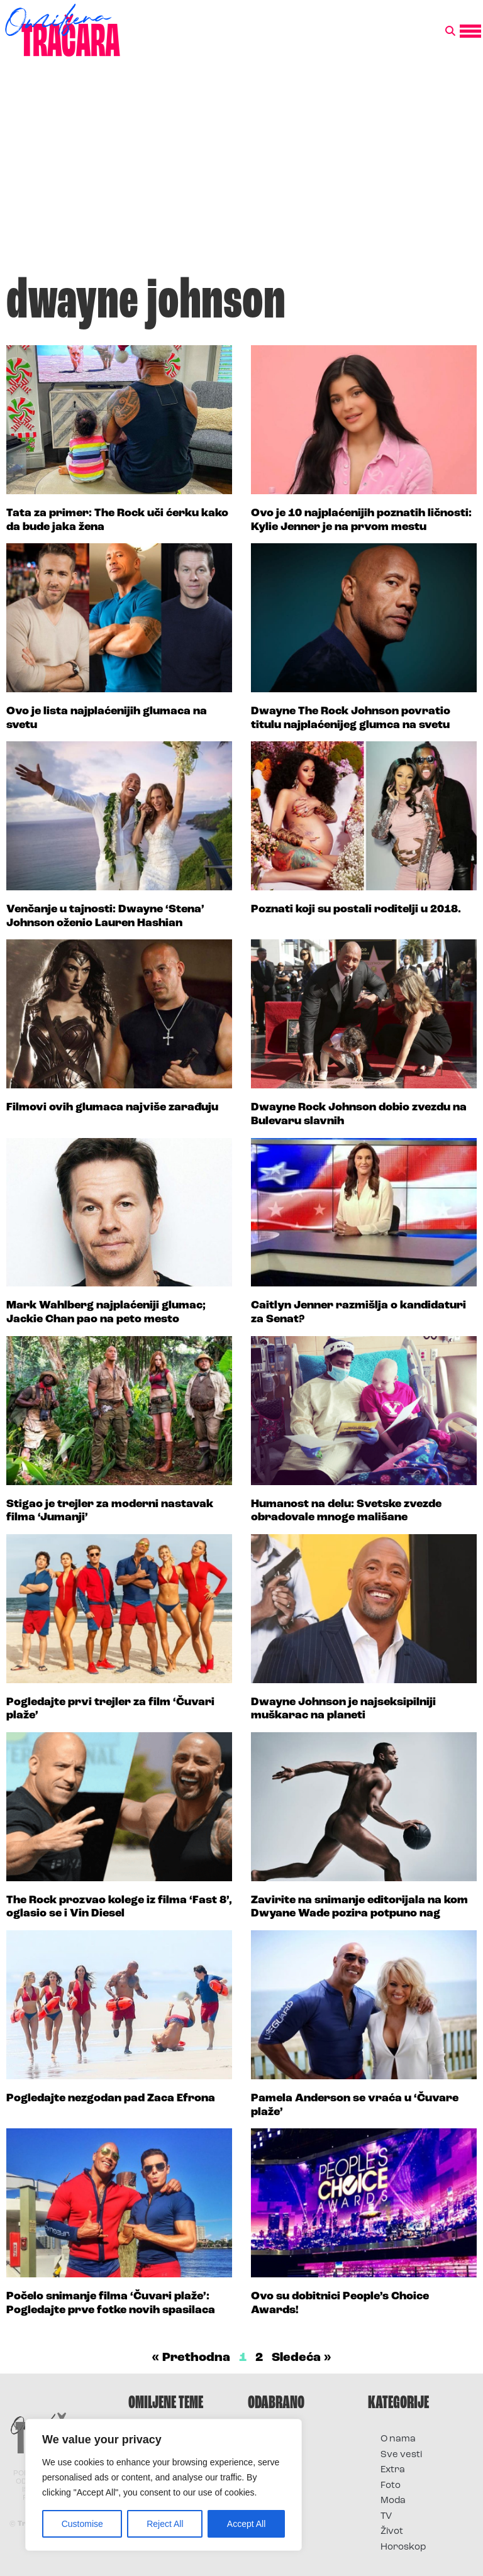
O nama (398, 2439)
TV (386, 2516)
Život (391, 2531)
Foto (390, 2485)
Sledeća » (301, 2358)
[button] (450, 31)
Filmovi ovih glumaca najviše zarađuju (112, 1108)
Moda (393, 2501)
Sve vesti (401, 2455)
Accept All (246, 2524)
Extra (392, 2470)
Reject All (165, 2524)
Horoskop (403, 2547)
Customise (82, 2524)
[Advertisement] (241, 172)
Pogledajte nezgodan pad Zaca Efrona (110, 2098)
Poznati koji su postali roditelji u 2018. (356, 909)
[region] (163, 2485)
